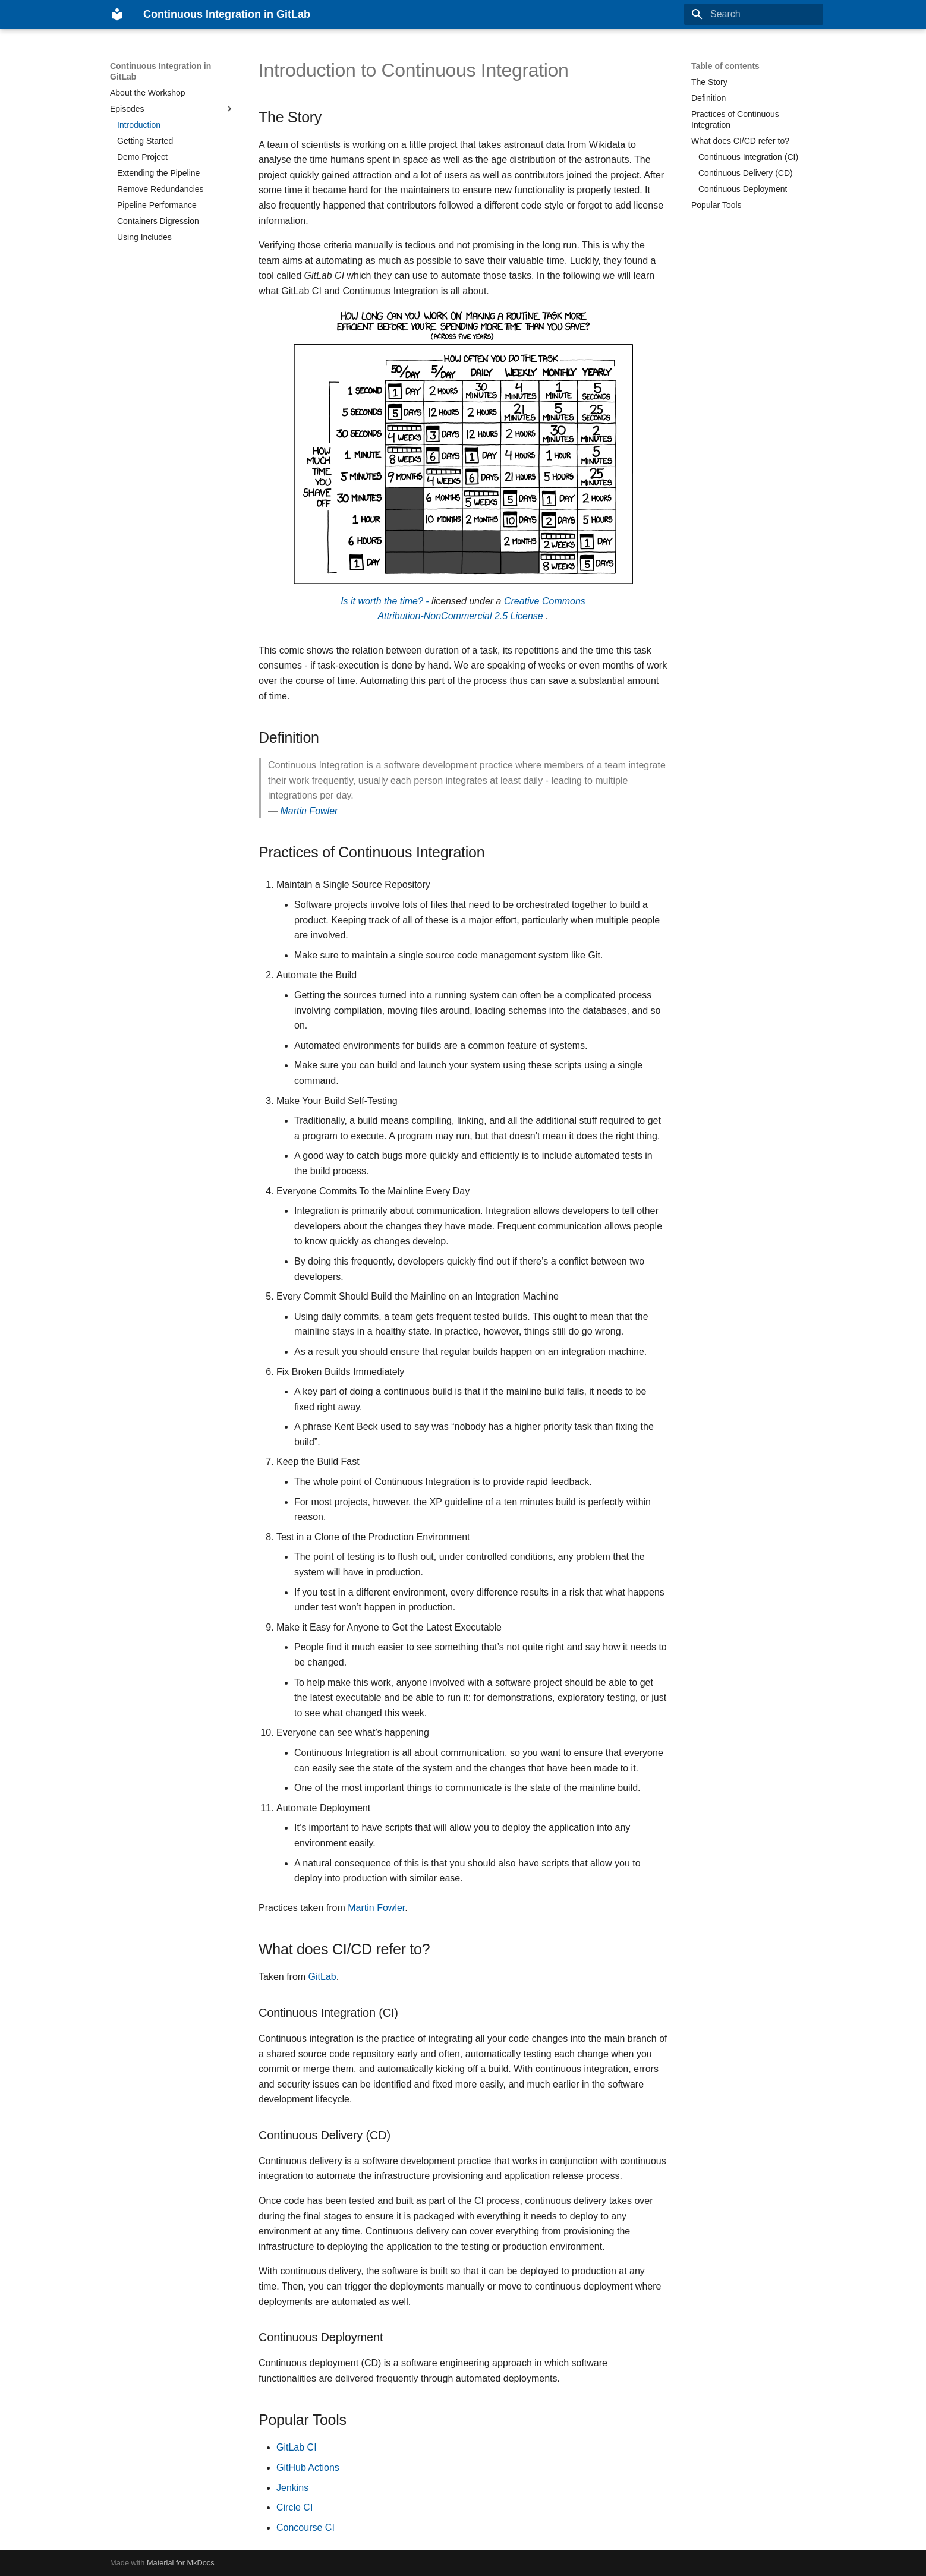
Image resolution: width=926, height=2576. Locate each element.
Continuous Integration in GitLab (160, 71)
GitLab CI (296, 2447)
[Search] (753, 14)
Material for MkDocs (181, 2562)
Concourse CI (305, 2528)
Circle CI (294, 2507)
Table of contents (725, 66)
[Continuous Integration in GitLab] (117, 14)
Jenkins (292, 2488)
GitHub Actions (307, 2468)
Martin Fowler (309, 811)
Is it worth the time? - (385, 601)
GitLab (322, 1977)
